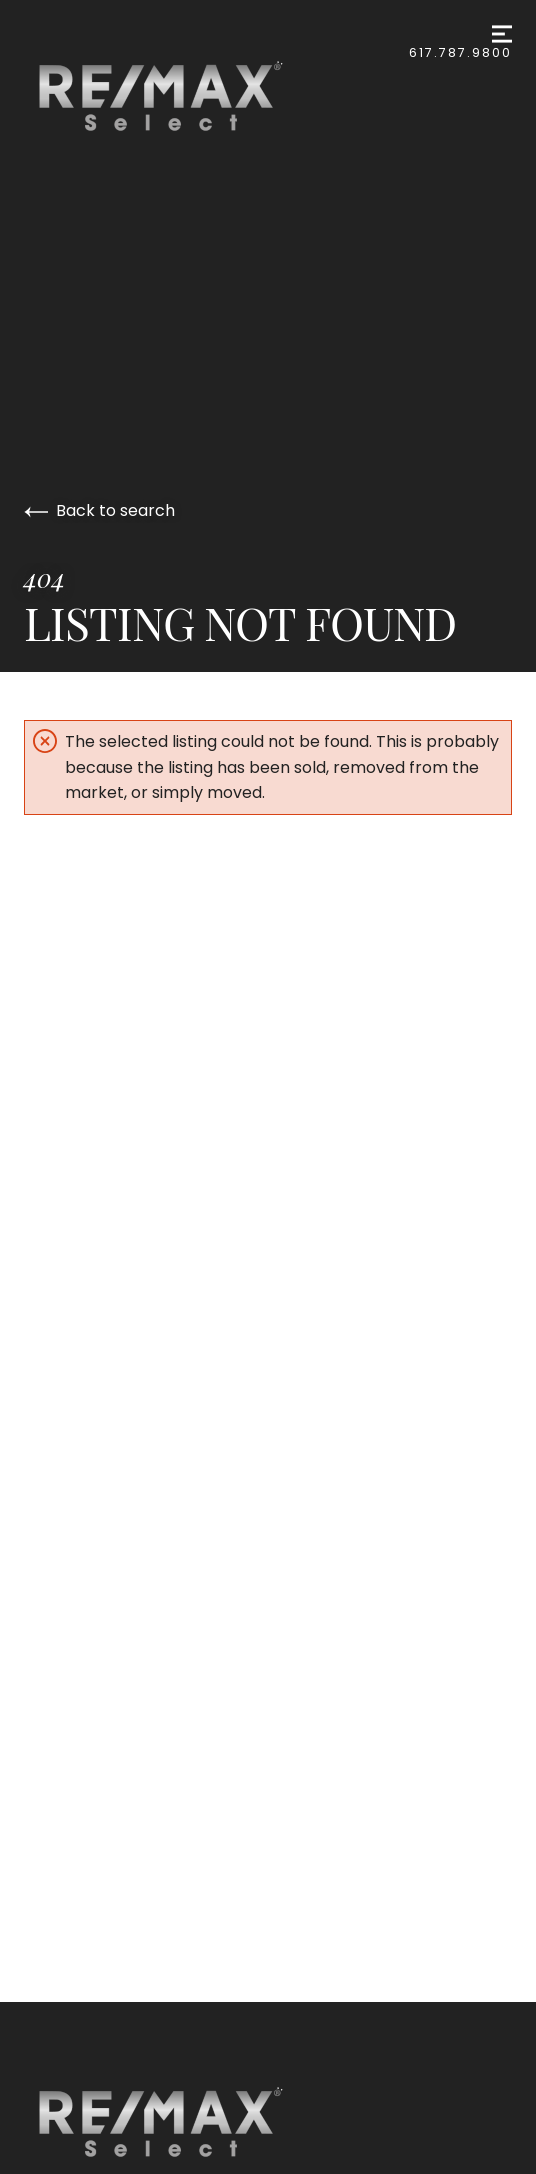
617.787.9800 (460, 52)
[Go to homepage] (181, 96)
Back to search (99, 510)
